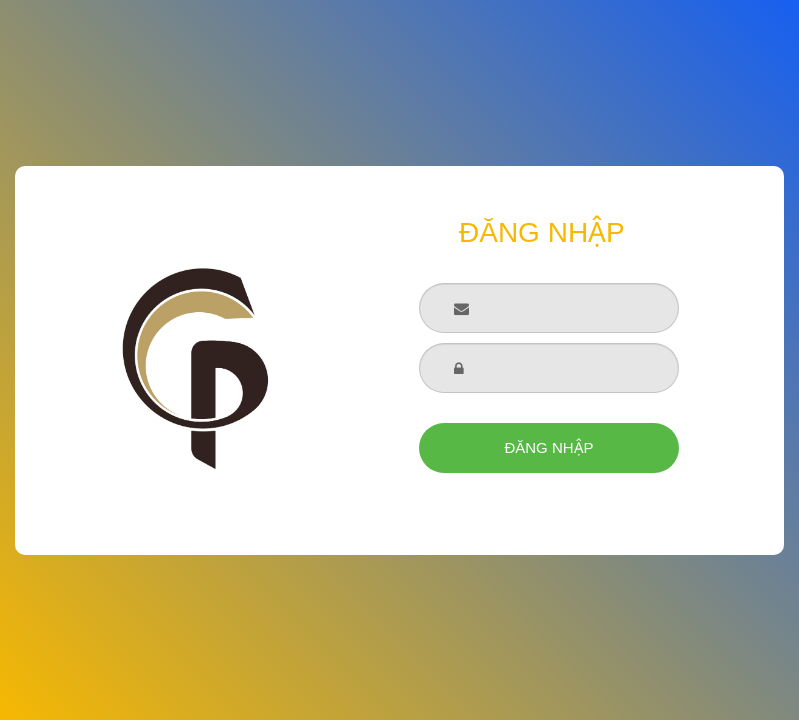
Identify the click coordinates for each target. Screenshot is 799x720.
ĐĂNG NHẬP (548, 447)
